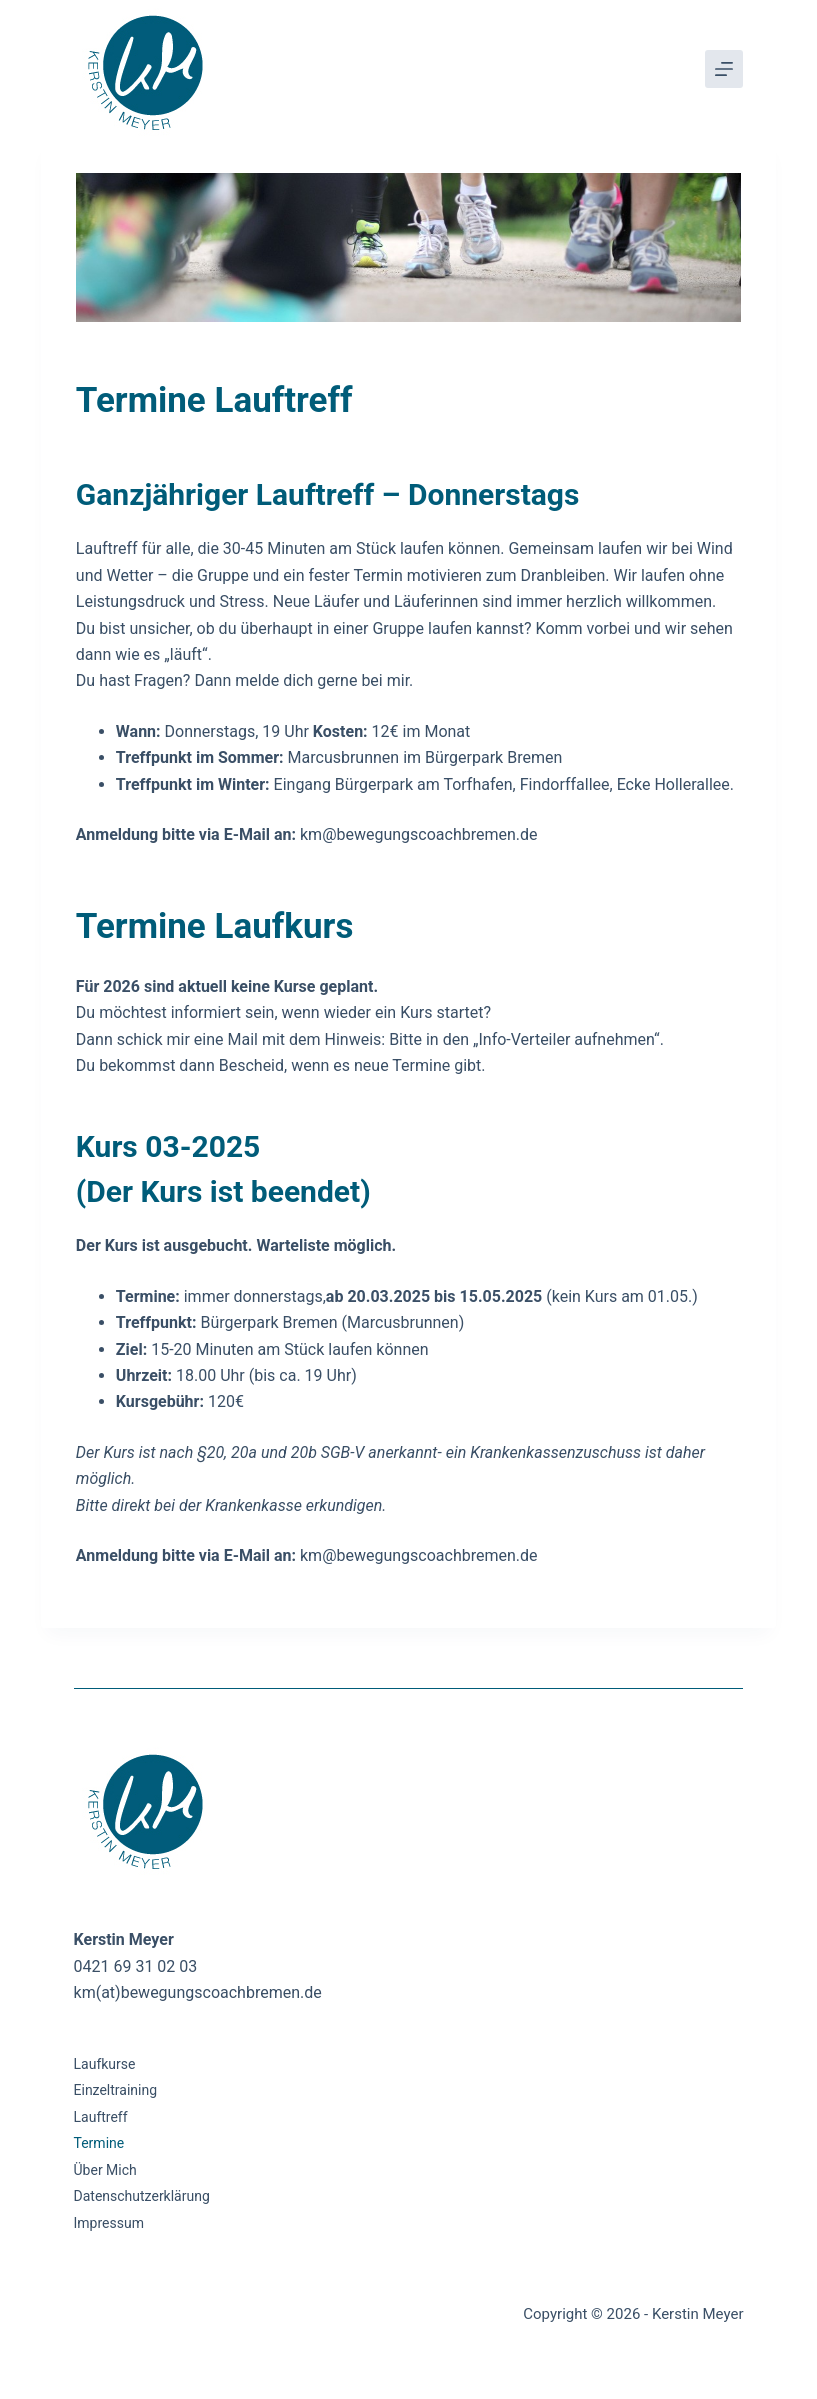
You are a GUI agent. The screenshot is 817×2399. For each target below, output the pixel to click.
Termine (99, 2143)
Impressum (109, 2223)
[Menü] (724, 69)
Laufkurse (105, 2064)
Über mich (105, 2170)
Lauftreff (101, 2117)
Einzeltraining (116, 2090)
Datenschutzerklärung (142, 2196)
